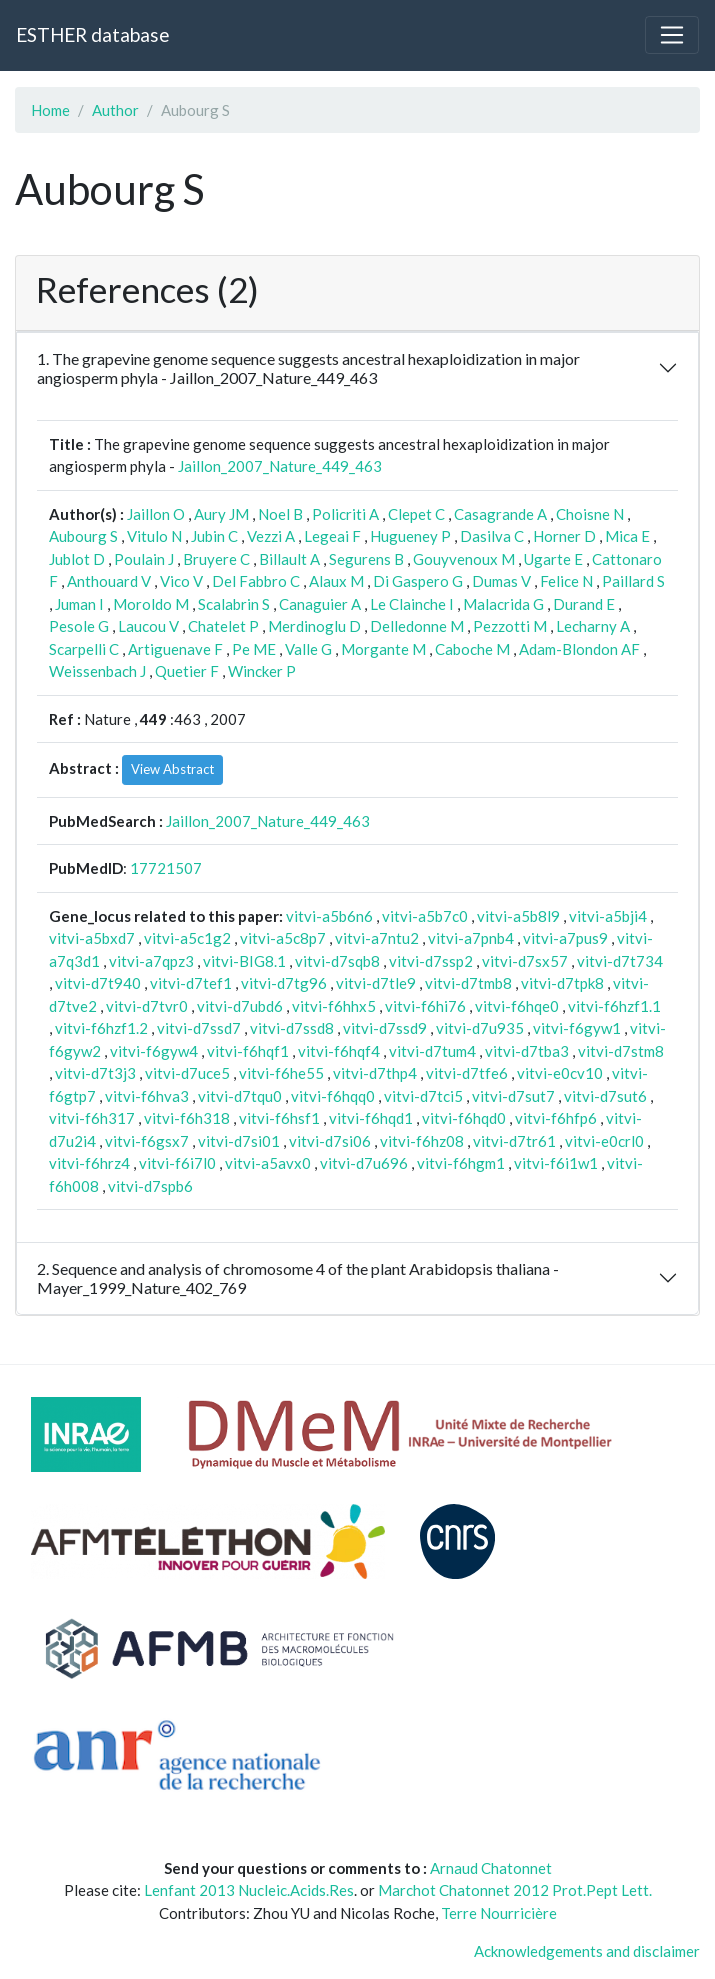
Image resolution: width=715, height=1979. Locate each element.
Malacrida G (503, 604)
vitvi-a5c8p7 (283, 938)
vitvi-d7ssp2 (431, 961)
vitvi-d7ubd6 (240, 1006)
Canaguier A (320, 604)
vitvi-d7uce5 (187, 1073)
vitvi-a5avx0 (268, 1163)
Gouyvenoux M (464, 559)
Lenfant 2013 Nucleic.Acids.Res (249, 1890)
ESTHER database (92, 34)
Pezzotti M (510, 626)
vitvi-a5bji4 (608, 916)
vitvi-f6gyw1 (577, 1028)
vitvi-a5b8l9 (518, 916)
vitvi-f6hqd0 (464, 1118)
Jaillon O (156, 514)
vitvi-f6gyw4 (154, 1051)
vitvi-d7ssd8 (292, 1028)
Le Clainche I (412, 604)
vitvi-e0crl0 (604, 1141)
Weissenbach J (97, 671)
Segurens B (366, 559)
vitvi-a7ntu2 (377, 938)
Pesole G (79, 626)
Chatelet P (223, 626)
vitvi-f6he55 (281, 1073)
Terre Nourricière (499, 1913)
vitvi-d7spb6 (150, 1186)
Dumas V (501, 581)
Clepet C (416, 514)
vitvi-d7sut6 (605, 1096)
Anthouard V (109, 581)
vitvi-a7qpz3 (151, 961)
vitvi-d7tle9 (376, 983)
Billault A (289, 559)
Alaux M (336, 581)
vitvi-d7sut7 (513, 1096)
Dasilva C (492, 536)
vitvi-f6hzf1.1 (614, 1006)
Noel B (280, 514)
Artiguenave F (175, 649)
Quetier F (187, 671)
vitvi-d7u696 (364, 1163)
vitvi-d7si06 (330, 1141)
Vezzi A (271, 536)
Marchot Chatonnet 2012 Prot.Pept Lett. (515, 1890)
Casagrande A (500, 514)
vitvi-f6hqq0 (333, 1096)
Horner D (564, 536)
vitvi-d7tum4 (432, 1051)
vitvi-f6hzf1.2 (101, 1028)
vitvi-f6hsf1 (279, 1118)
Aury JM (221, 514)
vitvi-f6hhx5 (334, 1006)
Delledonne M (417, 626)
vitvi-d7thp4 (375, 1073)
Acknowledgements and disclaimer (587, 1951)
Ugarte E (553, 559)
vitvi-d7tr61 (514, 1141)
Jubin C (214, 536)
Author (115, 110)
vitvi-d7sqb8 (337, 961)
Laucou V (148, 626)
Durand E (584, 604)
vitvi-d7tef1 (191, 983)
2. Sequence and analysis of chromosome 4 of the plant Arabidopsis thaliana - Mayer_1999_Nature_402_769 (298, 1278)
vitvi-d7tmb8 (468, 983)
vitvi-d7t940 (98, 983)
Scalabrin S (234, 604)
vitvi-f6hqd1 (371, 1118)
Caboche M (472, 649)
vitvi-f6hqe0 (517, 1006)
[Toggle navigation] (672, 35)
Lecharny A (593, 626)
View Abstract (172, 769)
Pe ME (254, 649)
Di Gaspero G (418, 581)
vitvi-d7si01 (239, 1141)
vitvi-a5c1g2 (187, 938)
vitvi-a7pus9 (565, 938)
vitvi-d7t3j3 (95, 1073)
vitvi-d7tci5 (423, 1096)
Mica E (627, 536)
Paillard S (633, 581)
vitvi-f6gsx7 (147, 1141)
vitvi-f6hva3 (147, 1096)
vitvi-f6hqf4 (339, 1051)
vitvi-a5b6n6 (329, 916)
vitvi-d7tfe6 (467, 1073)
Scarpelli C (84, 649)
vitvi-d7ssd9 (385, 1028)
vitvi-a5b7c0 (425, 916)
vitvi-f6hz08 (422, 1141)
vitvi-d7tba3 (527, 1051)
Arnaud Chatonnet (491, 1868)
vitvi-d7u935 (480, 1028)
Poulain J (144, 559)
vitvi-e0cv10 (560, 1073)
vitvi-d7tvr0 (147, 1006)
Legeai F (332, 536)
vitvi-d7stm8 (621, 1051)
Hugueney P (410, 536)
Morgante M (383, 649)
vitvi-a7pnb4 (471, 938)
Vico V (181, 581)
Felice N (566, 581)
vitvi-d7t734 (620, 961)
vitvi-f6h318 (187, 1118)
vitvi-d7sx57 (525, 961)
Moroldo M (151, 604)
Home (50, 110)
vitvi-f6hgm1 (461, 1163)
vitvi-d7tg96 (284, 983)
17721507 (166, 868)
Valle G (308, 649)
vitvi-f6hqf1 (248, 1051)
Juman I (79, 604)
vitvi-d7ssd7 (199, 1028)
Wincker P (262, 671)
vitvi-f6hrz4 (89, 1163)
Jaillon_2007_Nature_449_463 (280, 466)
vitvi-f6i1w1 (556, 1163)
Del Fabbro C (256, 581)
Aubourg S (83, 536)
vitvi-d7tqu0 (240, 1096)
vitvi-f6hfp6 (556, 1118)
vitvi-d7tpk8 (562, 983)
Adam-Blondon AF (579, 649)
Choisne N (590, 514)
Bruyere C (216, 559)
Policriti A (345, 514)
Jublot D (77, 559)
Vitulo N (154, 536)
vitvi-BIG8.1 (244, 961)
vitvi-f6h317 (92, 1118)
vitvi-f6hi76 (425, 1006)
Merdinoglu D (314, 626)
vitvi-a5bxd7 (92, 938)
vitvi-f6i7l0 (177, 1163)
